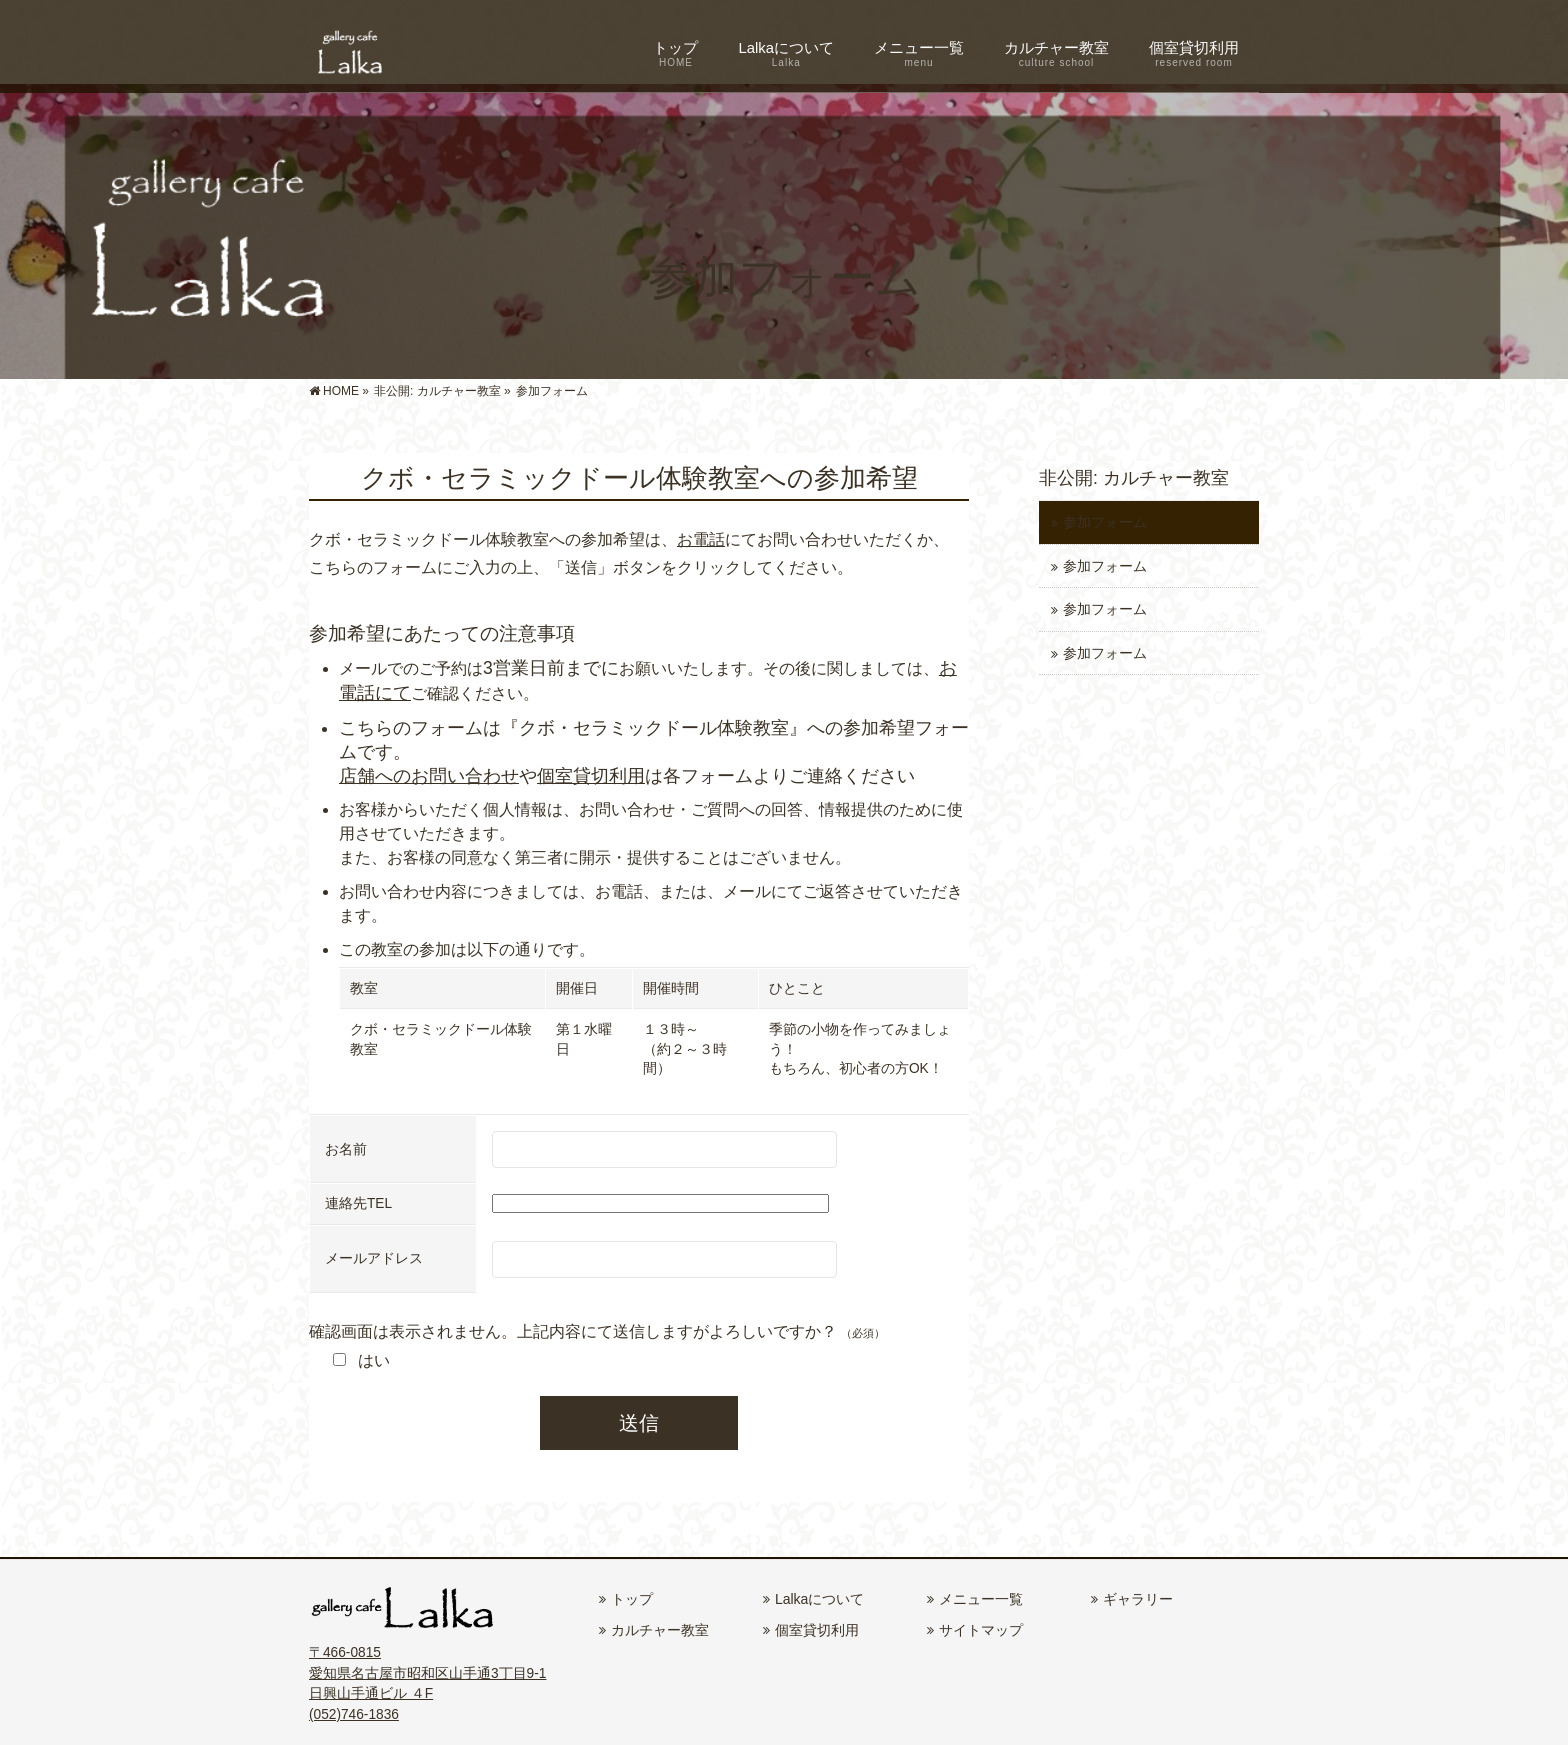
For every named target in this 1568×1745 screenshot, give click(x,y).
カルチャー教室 (660, 1630)
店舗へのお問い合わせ (429, 776)
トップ (632, 1599)
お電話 (701, 539)
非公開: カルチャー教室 (1134, 478)
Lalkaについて (819, 1599)
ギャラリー (1138, 1599)
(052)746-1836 (354, 1714)
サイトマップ (981, 1630)
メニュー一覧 (981, 1599)
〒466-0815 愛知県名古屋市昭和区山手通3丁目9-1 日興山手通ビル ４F (427, 1673)
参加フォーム (1105, 522)
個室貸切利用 (591, 776)
